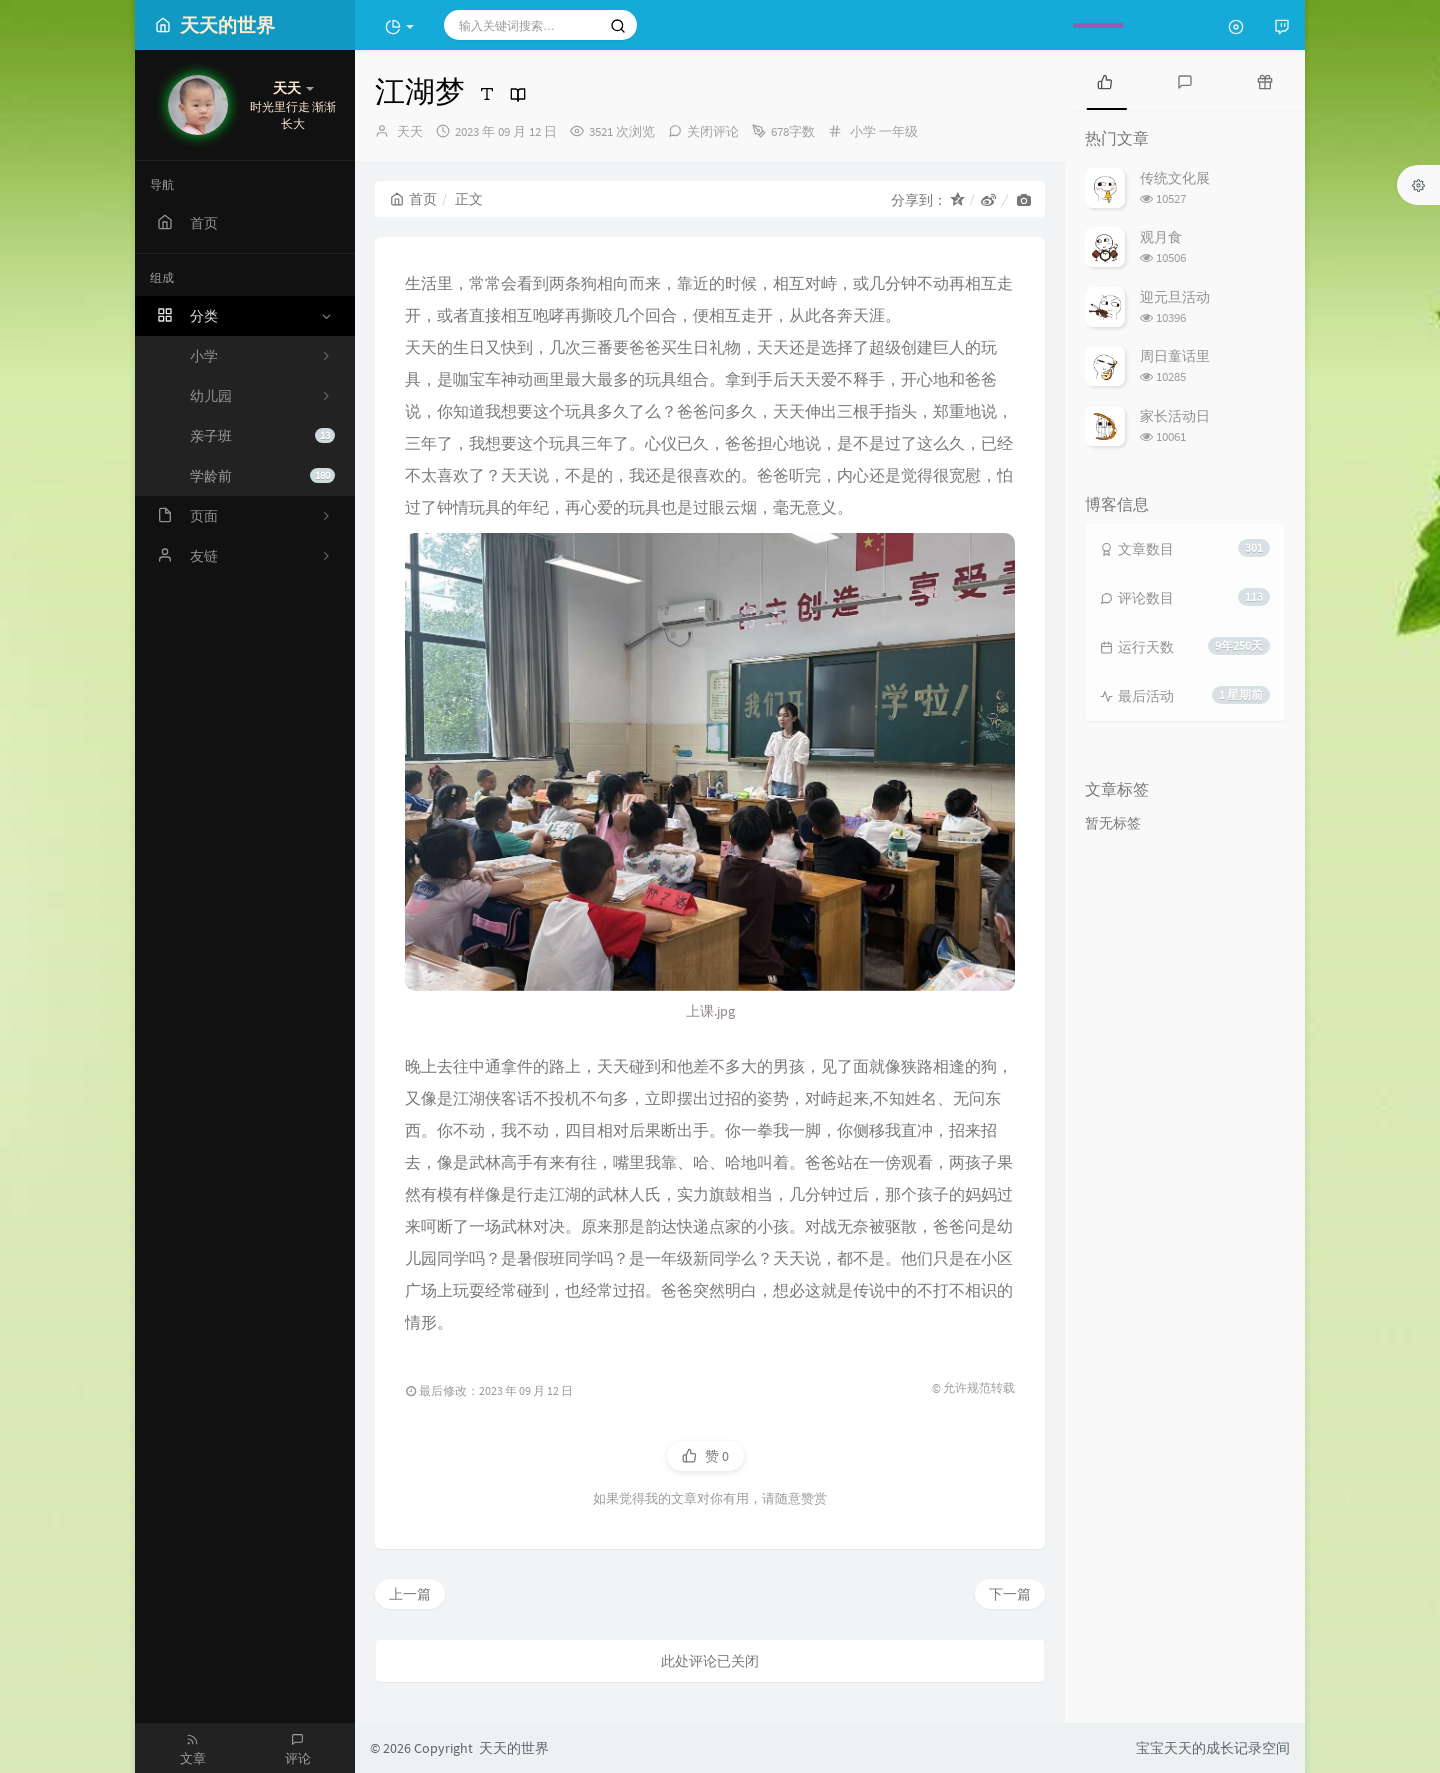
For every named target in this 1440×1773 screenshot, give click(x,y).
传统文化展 (1175, 178)
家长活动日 (1175, 416)
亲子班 (262, 436)
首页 (413, 199)
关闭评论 (713, 131)
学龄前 (262, 476)
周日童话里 (1175, 356)
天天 (410, 131)
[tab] (1105, 80)
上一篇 (410, 1594)
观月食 (1161, 237)
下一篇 (1010, 1594)
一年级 (898, 131)
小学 (863, 131)
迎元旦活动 (1175, 297)
